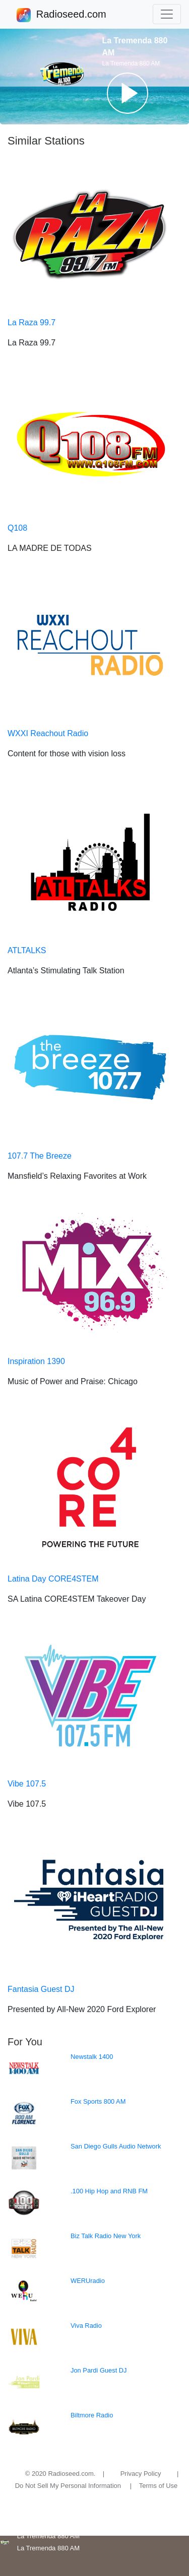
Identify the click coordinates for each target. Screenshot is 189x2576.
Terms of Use (158, 2485)
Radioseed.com (71, 15)
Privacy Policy (140, 2473)
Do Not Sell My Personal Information (68, 2485)
